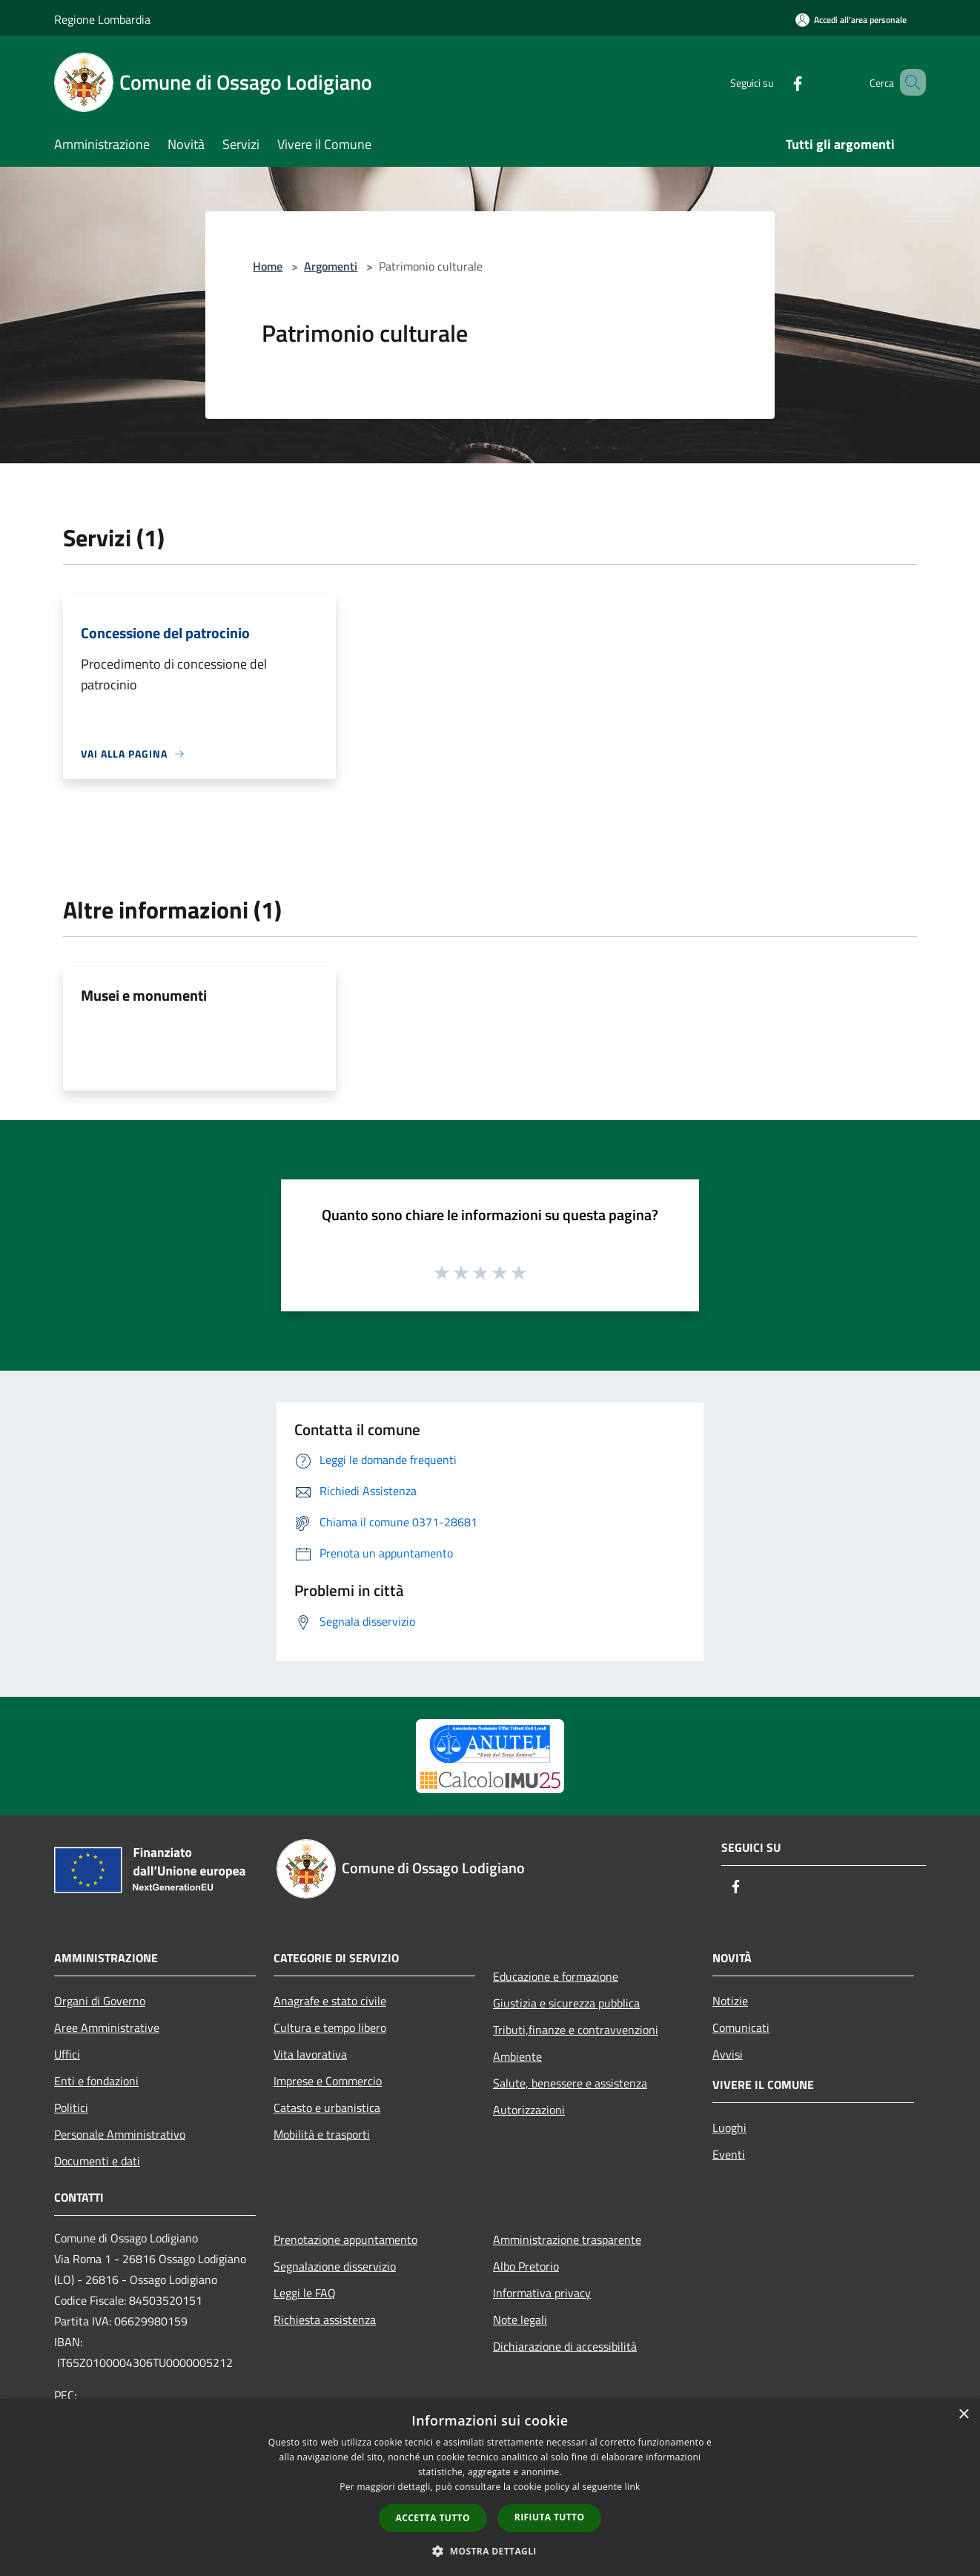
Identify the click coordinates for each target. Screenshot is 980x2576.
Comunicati (740, 2027)
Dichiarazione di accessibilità (565, 2346)
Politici (71, 2107)
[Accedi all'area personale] (851, 19)
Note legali (520, 2319)
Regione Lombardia (102, 19)
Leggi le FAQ (305, 2293)
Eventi (728, 2154)
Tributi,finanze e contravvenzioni (575, 2030)
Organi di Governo (99, 2001)
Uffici (67, 2054)
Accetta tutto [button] (433, 2518)
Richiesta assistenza (325, 2319)
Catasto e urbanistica (327, 2107)
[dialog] (490, 2487)
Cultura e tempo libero (330, 2027)
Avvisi (727, 2054)
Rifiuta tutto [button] (549, 2517)
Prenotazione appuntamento (345, 2239)
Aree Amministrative (106, 2027)
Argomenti (330, 266)
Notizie (730, 2001)
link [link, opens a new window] (632, 2486)
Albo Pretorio (526, 2266)
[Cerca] (908, 82)
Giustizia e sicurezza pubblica (566, 2003)
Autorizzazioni (529, 2110)
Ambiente (517, 2056)
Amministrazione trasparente (567, 2239)
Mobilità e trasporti (322, 2134)
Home (267, 266)
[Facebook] (776, 82)
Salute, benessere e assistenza (570, 2083)
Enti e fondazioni (96, 2081)
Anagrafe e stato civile (330, 2001)
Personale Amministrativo (119, 2134)
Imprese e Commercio (328, 2081)
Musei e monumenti (144, 995)
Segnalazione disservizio (335, 2266)
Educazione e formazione (555, 1976)
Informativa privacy (542, 2293)
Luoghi (729, 2127)
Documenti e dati (97, 2161)
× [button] (963, 2414)
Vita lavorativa (310, 2054)
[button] (490, 2550)
